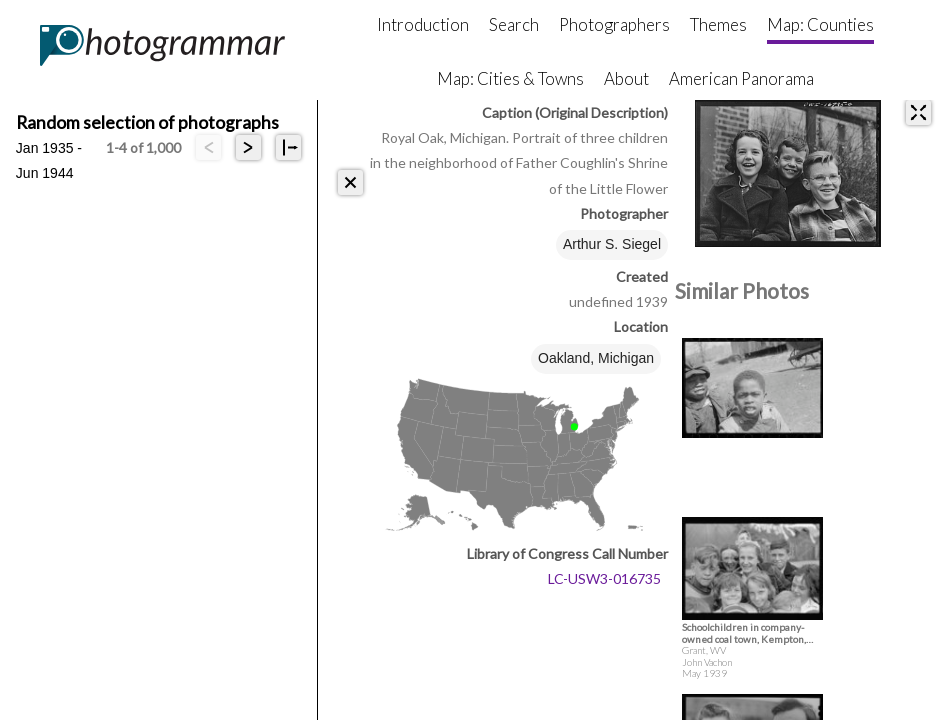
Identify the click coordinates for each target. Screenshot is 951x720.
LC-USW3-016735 (604, 578)
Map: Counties (820, 24)
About (626, 78)
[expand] (918, 112)
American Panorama (741, 78)
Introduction (423, 24)
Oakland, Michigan (596, 358)
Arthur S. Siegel (612, 244)
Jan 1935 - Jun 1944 (49, 150)
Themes (718, 24)
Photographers (614, 24)
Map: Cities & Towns (510, 78)
